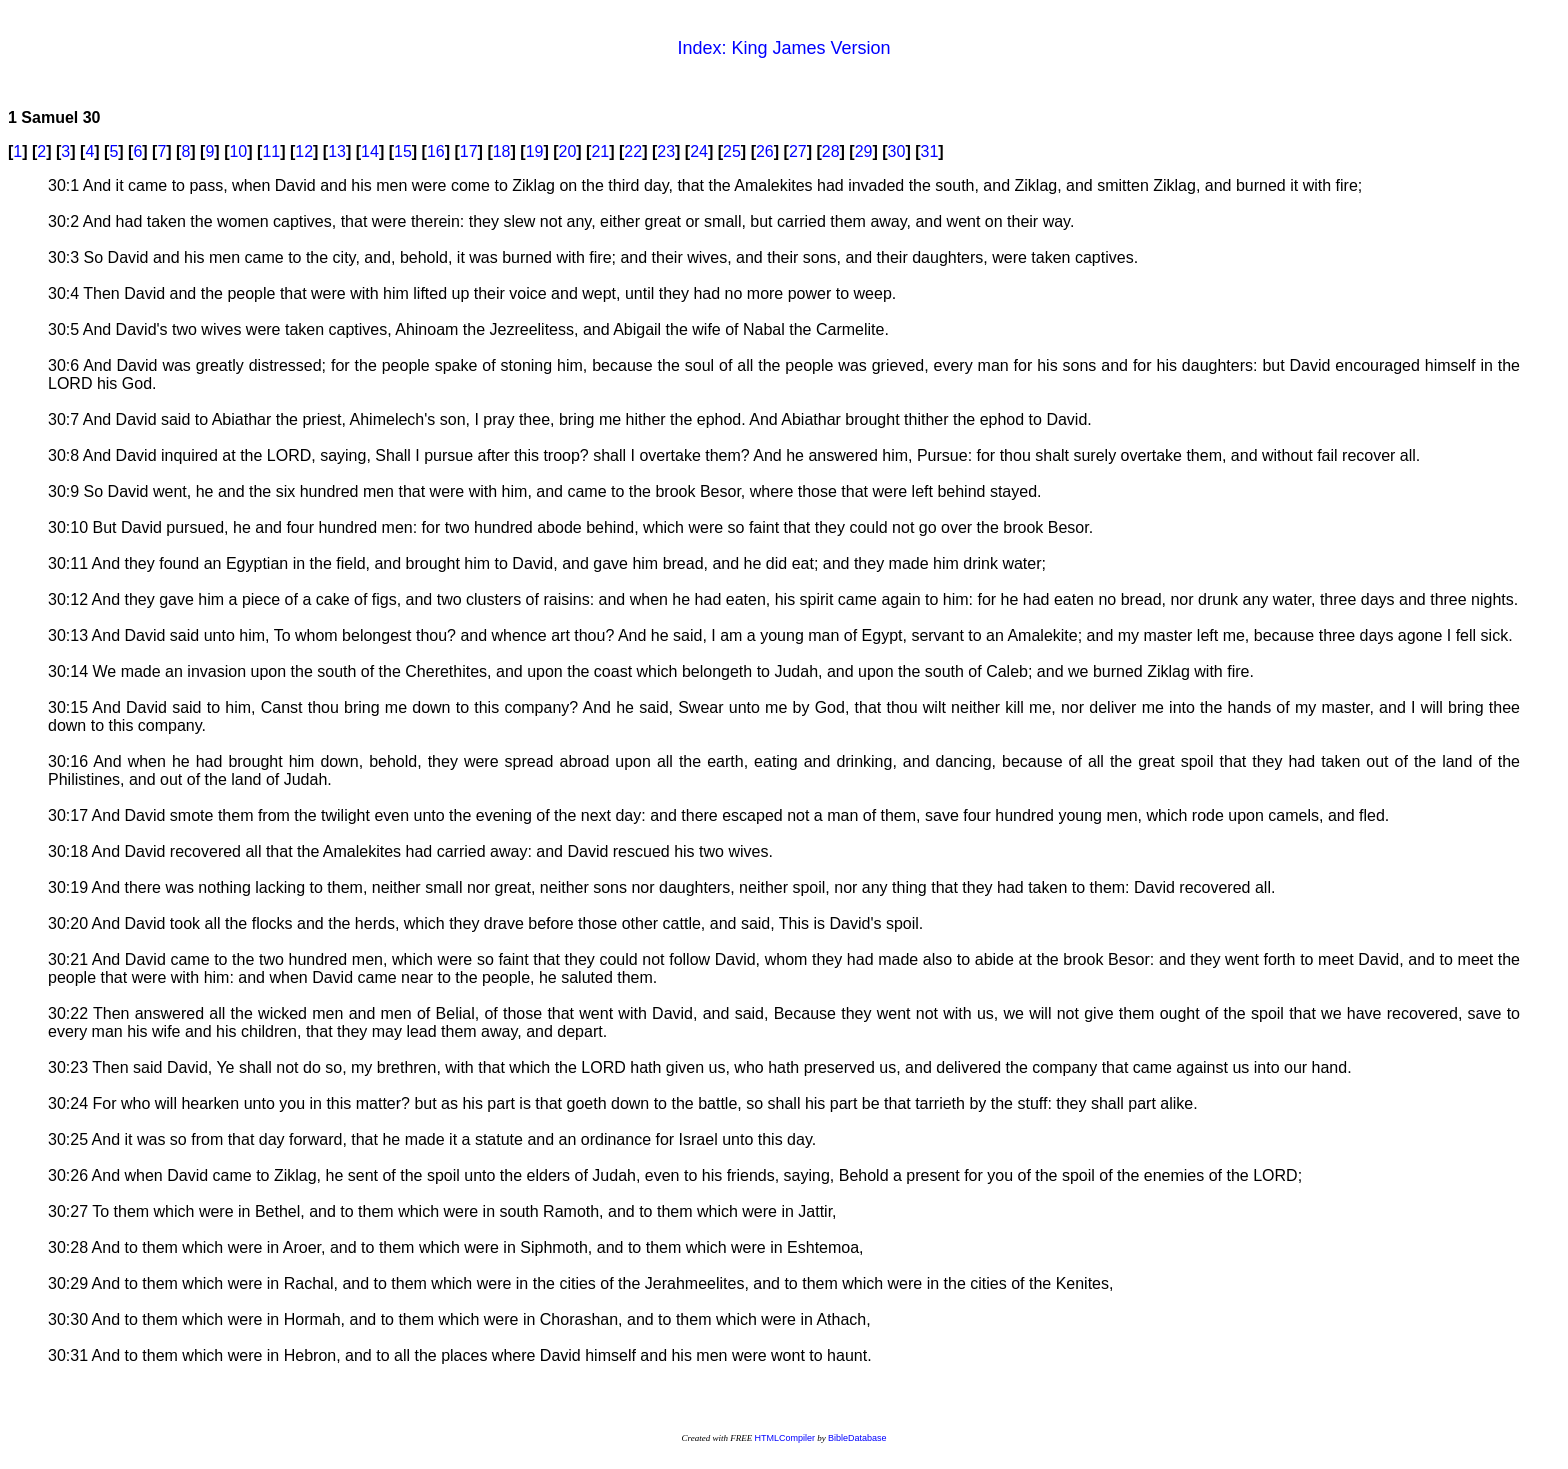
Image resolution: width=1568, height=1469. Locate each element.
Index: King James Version (783, 48)
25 (732, 151)
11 (271, 151)
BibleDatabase (857, 1438)
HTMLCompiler (784, 1438)
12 (304, 151)
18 (502, 151)
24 (699, 151)
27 (798, 151)
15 (403, 151)
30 (897, 151)
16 (436, 151)
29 (864, 151)
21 (600, 151)
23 (666, 151)
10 (238, 151)
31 (930, 151)
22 (633, 151)
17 (469, 151)
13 (337, 151)
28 (831, 151)
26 (765, 151)
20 (568, 151)
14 (370, 151)
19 (535, 151)
